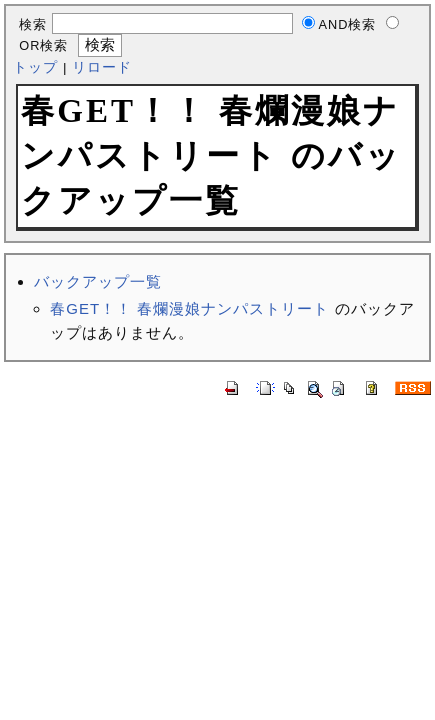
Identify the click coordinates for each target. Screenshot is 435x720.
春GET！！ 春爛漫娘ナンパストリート (189, 308)
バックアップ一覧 (98, 281)
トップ (35, 67)
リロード (102, 67)
